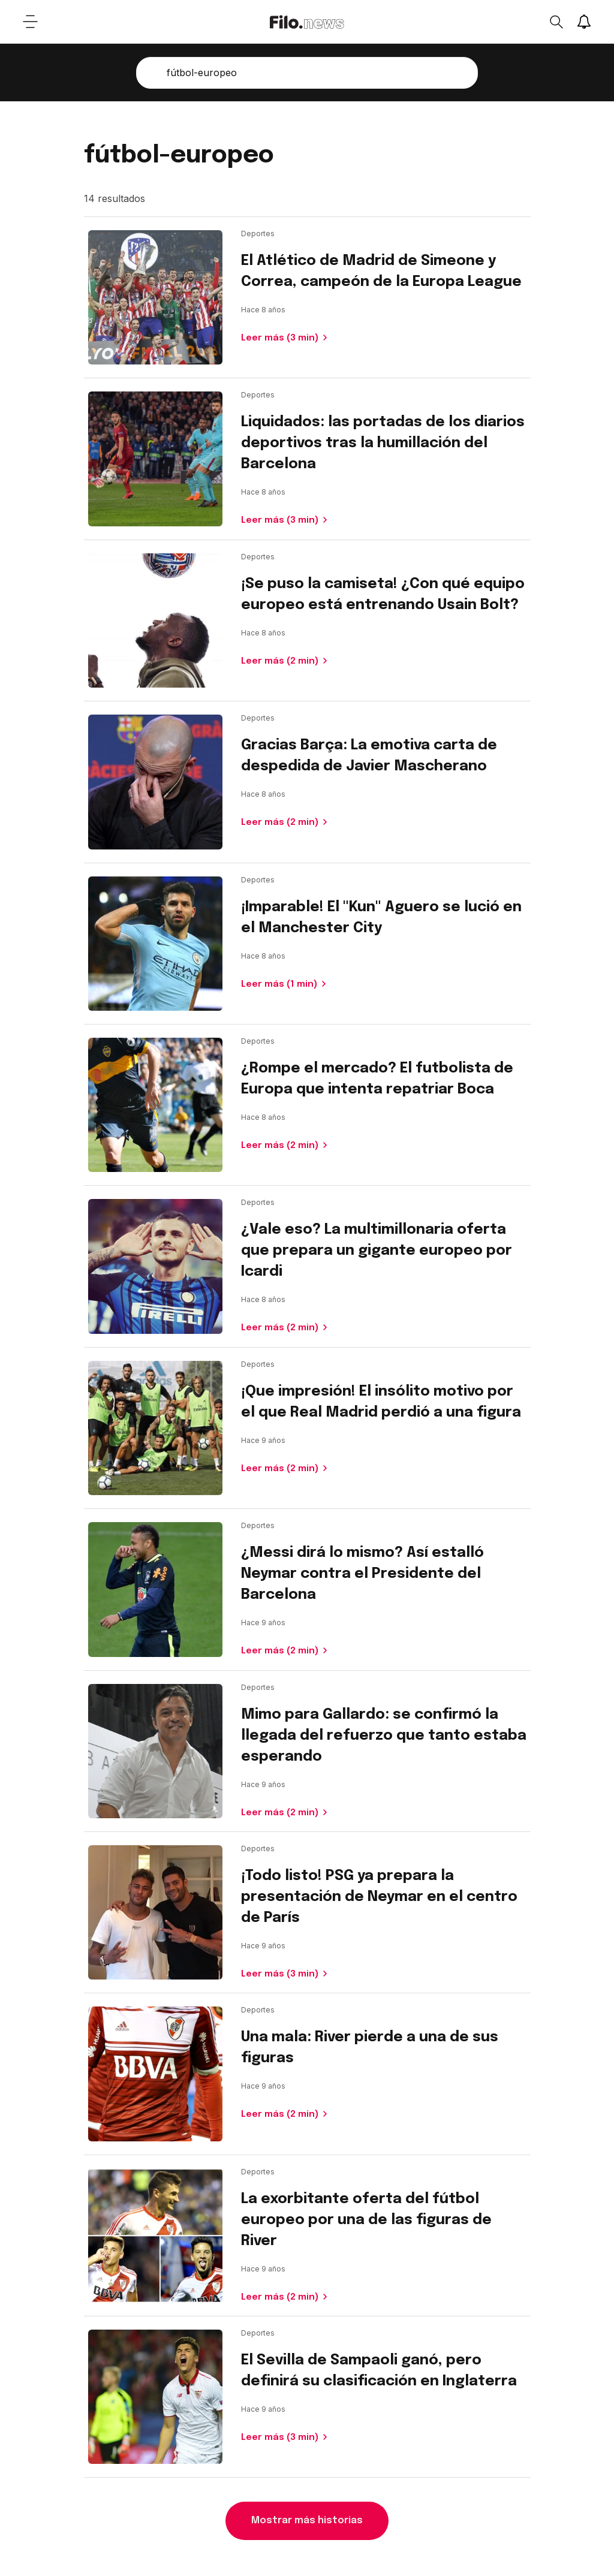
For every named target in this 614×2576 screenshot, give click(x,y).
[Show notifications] (584, 22)
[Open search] (556, 22)
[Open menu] (30, 22)
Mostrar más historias (307, 2520)
